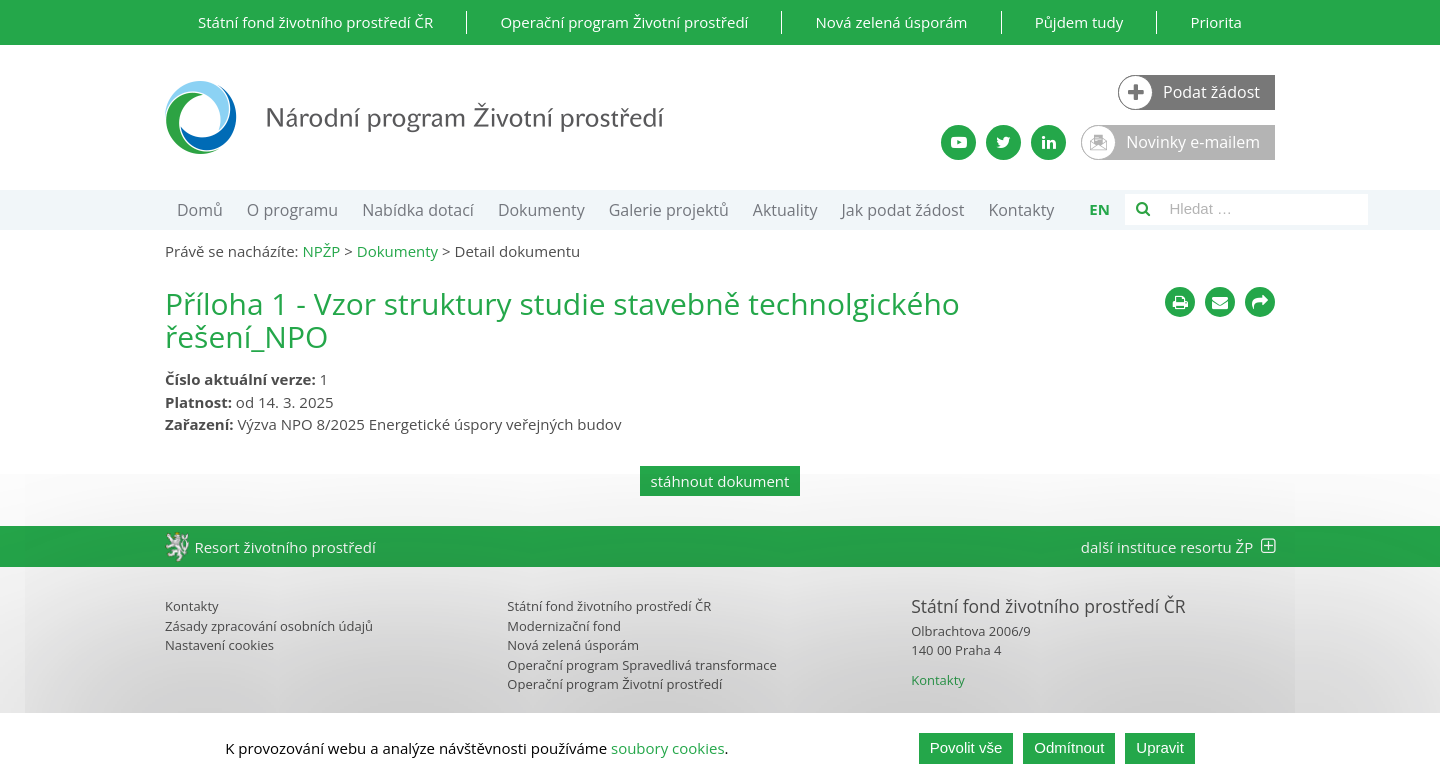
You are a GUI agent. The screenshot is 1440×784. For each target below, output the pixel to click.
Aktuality (785, 210)
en (1099, 209)
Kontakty (1021, 210)
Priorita (1216, 22)
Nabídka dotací (418, 210)
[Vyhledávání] (1143, 209)
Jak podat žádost (903, 210)
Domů (200, 210)
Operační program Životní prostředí (624, 22)
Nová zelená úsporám (891, 22)
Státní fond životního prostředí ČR (315, 22)
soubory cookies (668, 748)
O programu (292, 210)
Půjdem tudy (1079, 22)
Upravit (1160, 747)
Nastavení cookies (219, 645)
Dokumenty (541, 210)
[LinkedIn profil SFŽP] (1048, 142)
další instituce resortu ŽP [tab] (1178, 547)
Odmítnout (1069, 747)
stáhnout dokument (720, 481)
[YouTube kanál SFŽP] (958, 142)
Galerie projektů (669, 210)
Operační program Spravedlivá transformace (642, 665)
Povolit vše (966, 747)
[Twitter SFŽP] (1003, 142)
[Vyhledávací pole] (1264, 209)
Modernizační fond (564, 626)
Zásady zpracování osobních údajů (269, 626)
